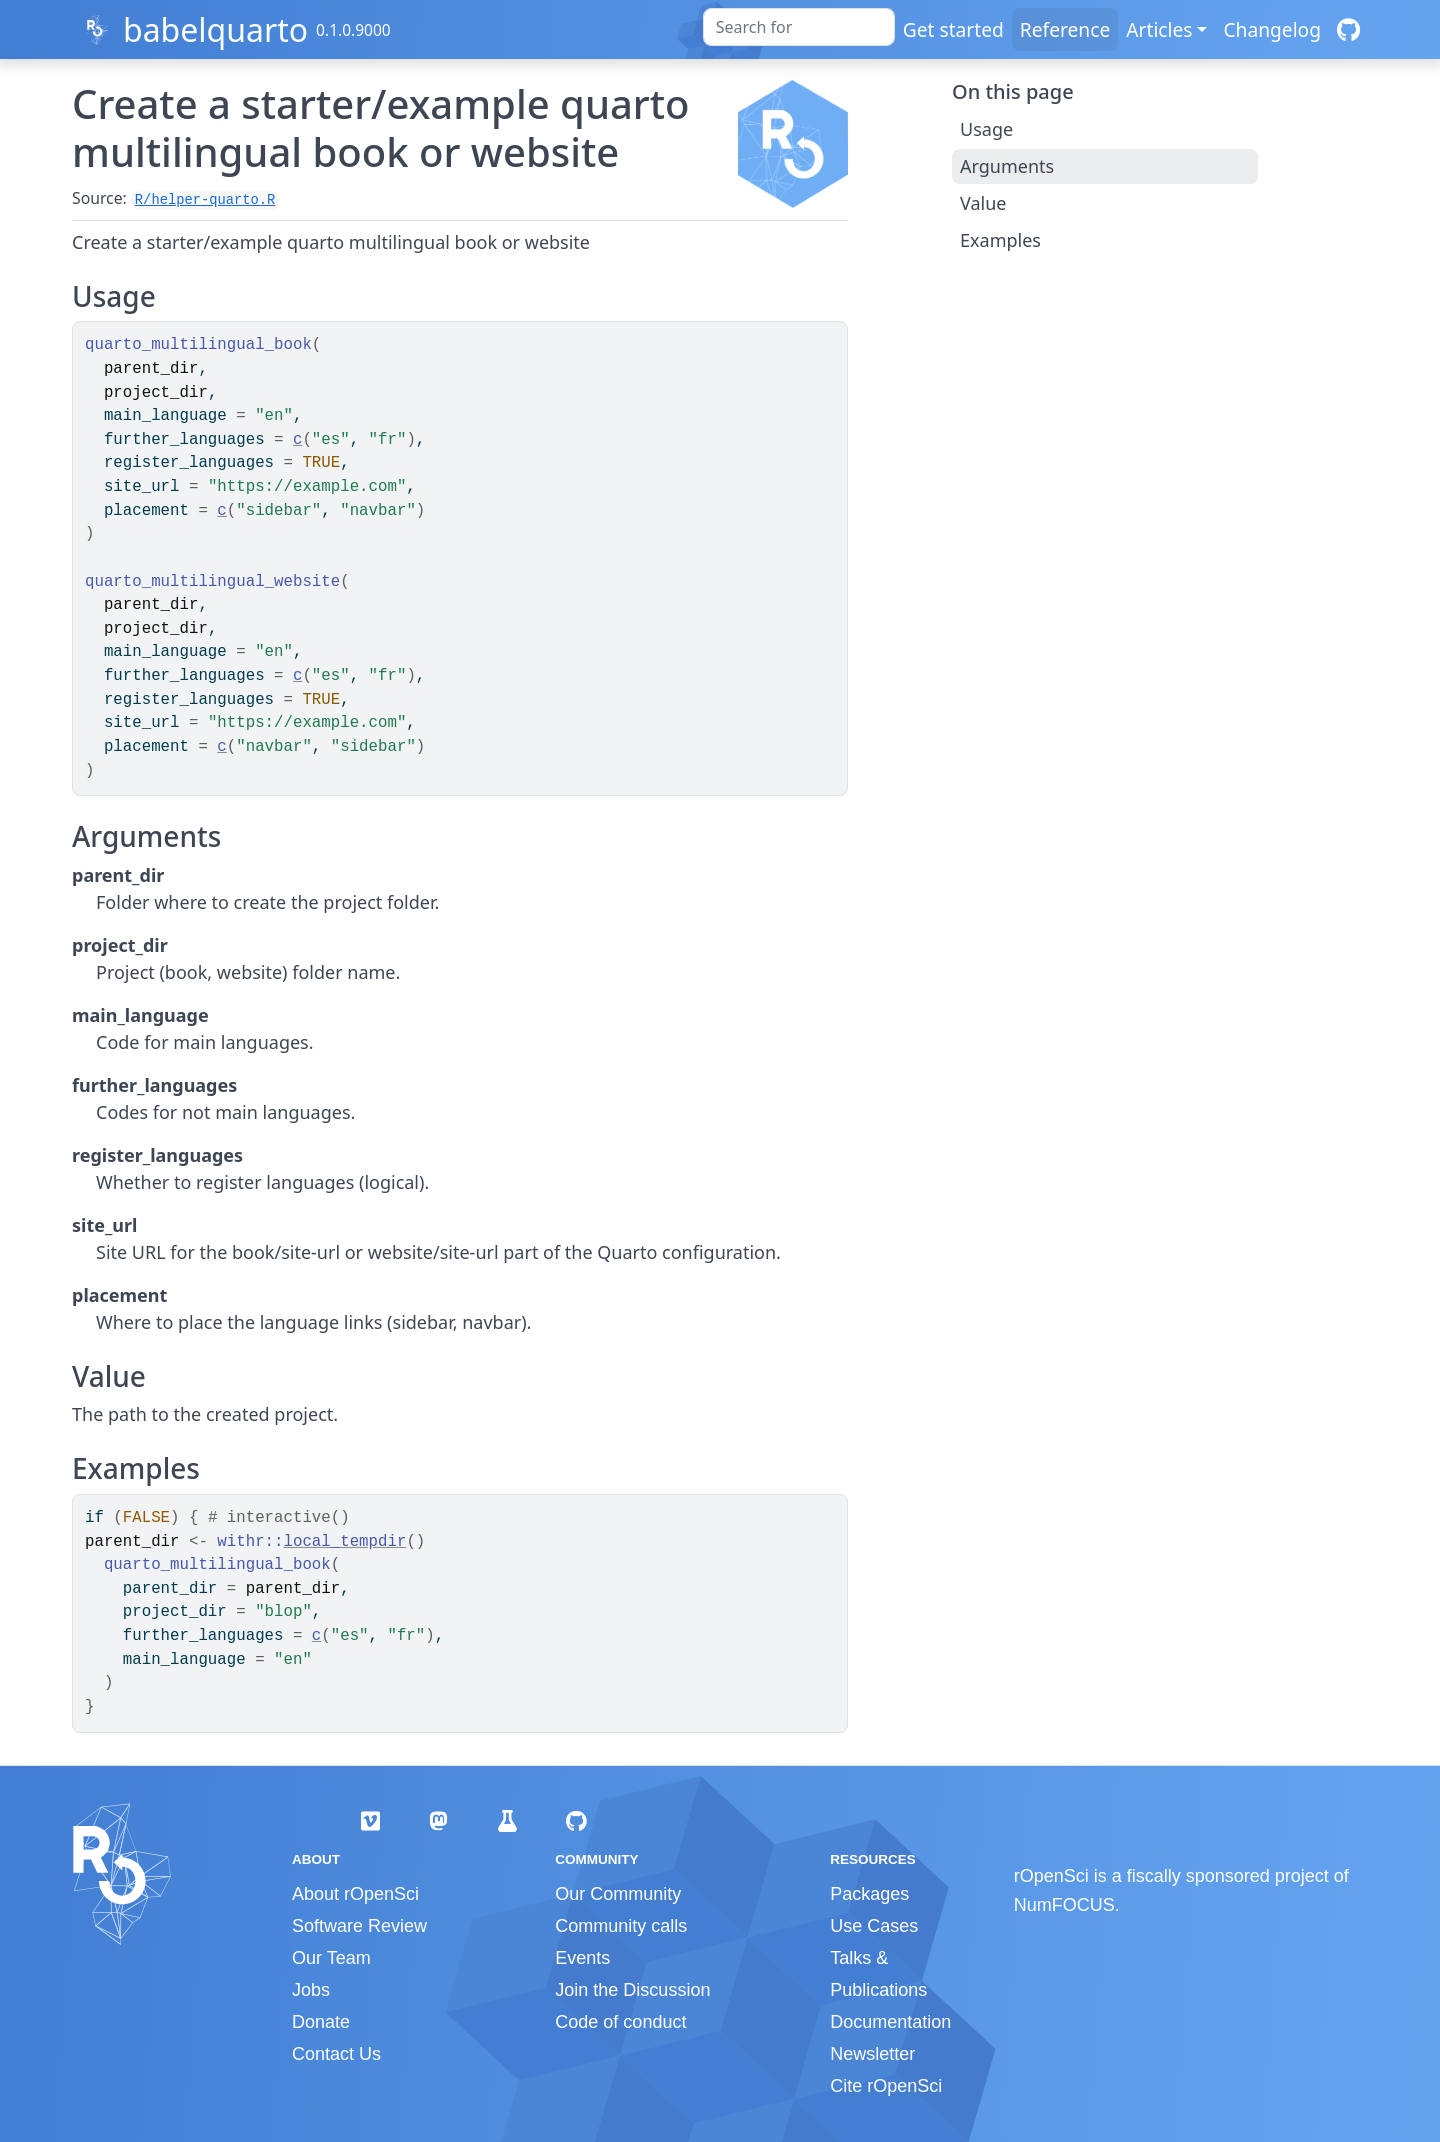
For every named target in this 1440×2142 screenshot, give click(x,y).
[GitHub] (1348, 29)
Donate (321, 2022)
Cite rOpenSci (886, 2086)
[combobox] (799, 27)
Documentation (890, 2022)
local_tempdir (345, 1542)
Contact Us (336, 2054)
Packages (869, 1894)
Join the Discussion (632, 1990)
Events (582, 1958)
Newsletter (872, 2054)
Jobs (311, 1990)
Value (983, 203)
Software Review (359, 1926)
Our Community (618, 1894)
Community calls (621, 1926)
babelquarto (215, 29)
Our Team (331, 1958)
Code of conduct (620, 2022)
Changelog (1272, 29)
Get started (953, 29)
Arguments (1007, 166)
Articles (1159, 29)
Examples (1000, 240)
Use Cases (874, 1926)
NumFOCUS (1064, 1905)
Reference (1065, 29)
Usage (986, 129)
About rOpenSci (355, 1894)
